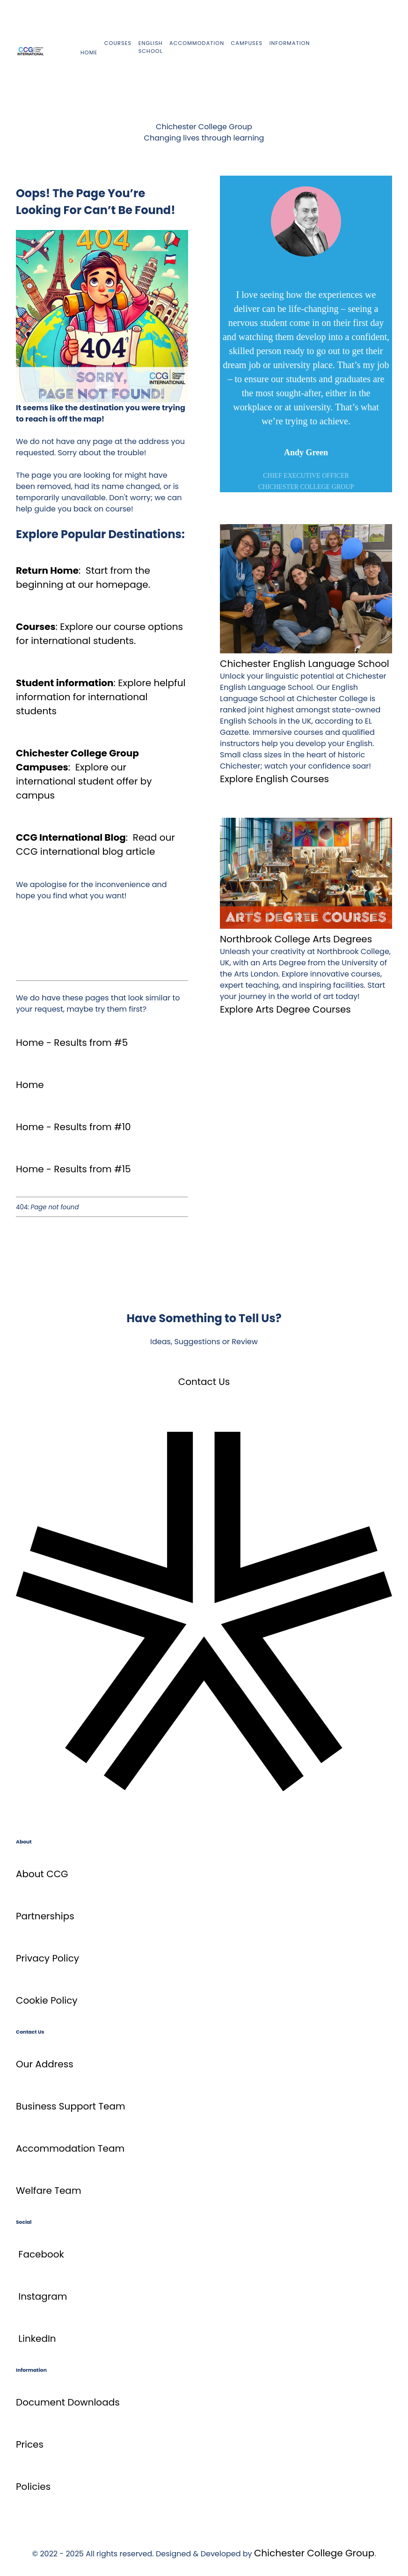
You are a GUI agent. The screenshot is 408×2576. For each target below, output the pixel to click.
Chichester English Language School (304, 663)
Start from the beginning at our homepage (83, 577)
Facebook (41, 2254)
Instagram (42, 2296)
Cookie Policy (47, 2000)
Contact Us (204, 1381)
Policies (33, 2486)
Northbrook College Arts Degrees (296, 939)
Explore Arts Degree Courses (285, 1009)
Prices (30, 2444)
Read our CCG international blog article (95, 844)
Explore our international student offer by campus (84, 781)
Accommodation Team (70, 2148)
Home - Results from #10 (73, 1126)
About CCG (42, 1873)
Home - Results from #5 (72, 1042)
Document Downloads (68, 2402)
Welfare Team (48, 2190)
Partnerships (45, 1916)
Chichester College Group (314, 2553)
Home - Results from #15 (73, 1169)
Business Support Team (70, 2106)
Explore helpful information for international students (100, 697)
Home (30, 1084)
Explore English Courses (274, 778)
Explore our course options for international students (99, 633)
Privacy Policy (47, 1958)
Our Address (44, 2064)
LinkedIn (37, 2338)
